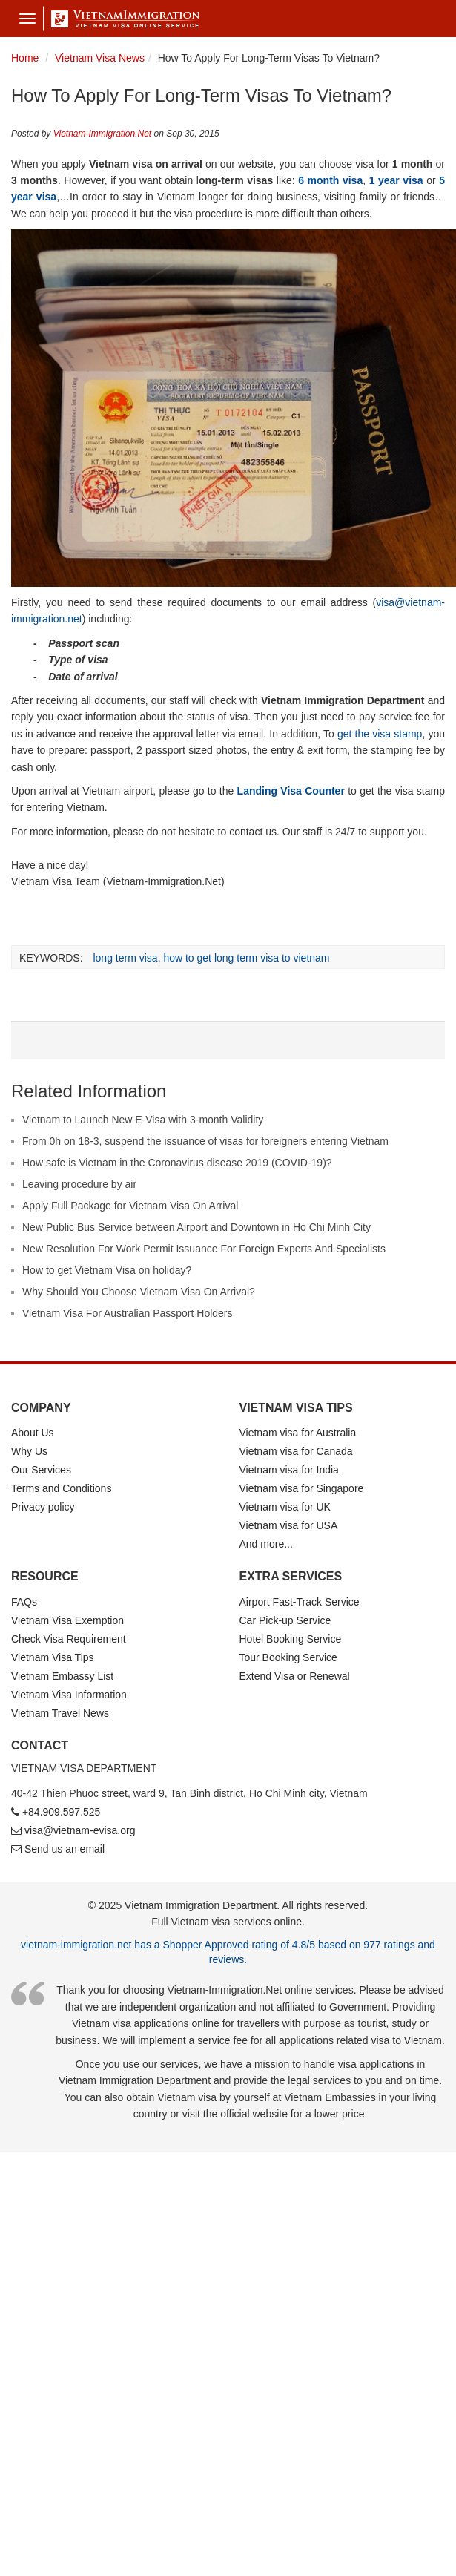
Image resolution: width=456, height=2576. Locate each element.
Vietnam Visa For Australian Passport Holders (127, 1313)
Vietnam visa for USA (288, 1525)
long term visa (125, 958)
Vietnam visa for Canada (296, 1451)
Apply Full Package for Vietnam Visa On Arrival (130, 1206)
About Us (32, 1433)
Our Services (41, 1470)
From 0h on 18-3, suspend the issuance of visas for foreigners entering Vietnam (205, 1141)
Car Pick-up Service (285, 1620)
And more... (266, 1544)
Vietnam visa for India (289, 1470)
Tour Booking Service (288, 1657)
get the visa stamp (379, 734)
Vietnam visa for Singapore (301, 1488)
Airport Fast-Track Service (299, 1602)
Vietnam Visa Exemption (67, 1620)
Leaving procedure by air (79, 1184)
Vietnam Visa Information (69, 1695)
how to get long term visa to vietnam (246, 958)
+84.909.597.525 (61, 1812)
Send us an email (64, 1849)
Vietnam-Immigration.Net (102, 133)
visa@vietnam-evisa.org (80, 1830)
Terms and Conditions (61, 1488)
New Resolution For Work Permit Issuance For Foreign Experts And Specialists (204, 1249)
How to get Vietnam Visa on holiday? (106, 1270)
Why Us (29, 1451)
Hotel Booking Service (290, 1639)
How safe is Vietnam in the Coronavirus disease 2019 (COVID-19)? (177, 1163)
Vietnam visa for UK (285, 1507)
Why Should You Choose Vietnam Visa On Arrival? (138, 1292)
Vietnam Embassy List (62, 1676)
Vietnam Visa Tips (52, 1657)
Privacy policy (43, 1507)
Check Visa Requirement (68, 1639)
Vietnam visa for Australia (298, 1433)
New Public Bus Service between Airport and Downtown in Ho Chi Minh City (196, 1227)
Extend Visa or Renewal (294, 1676)
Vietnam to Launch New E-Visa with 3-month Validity (142, 1120)
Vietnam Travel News (60, 1713)
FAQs (24, 1602)
